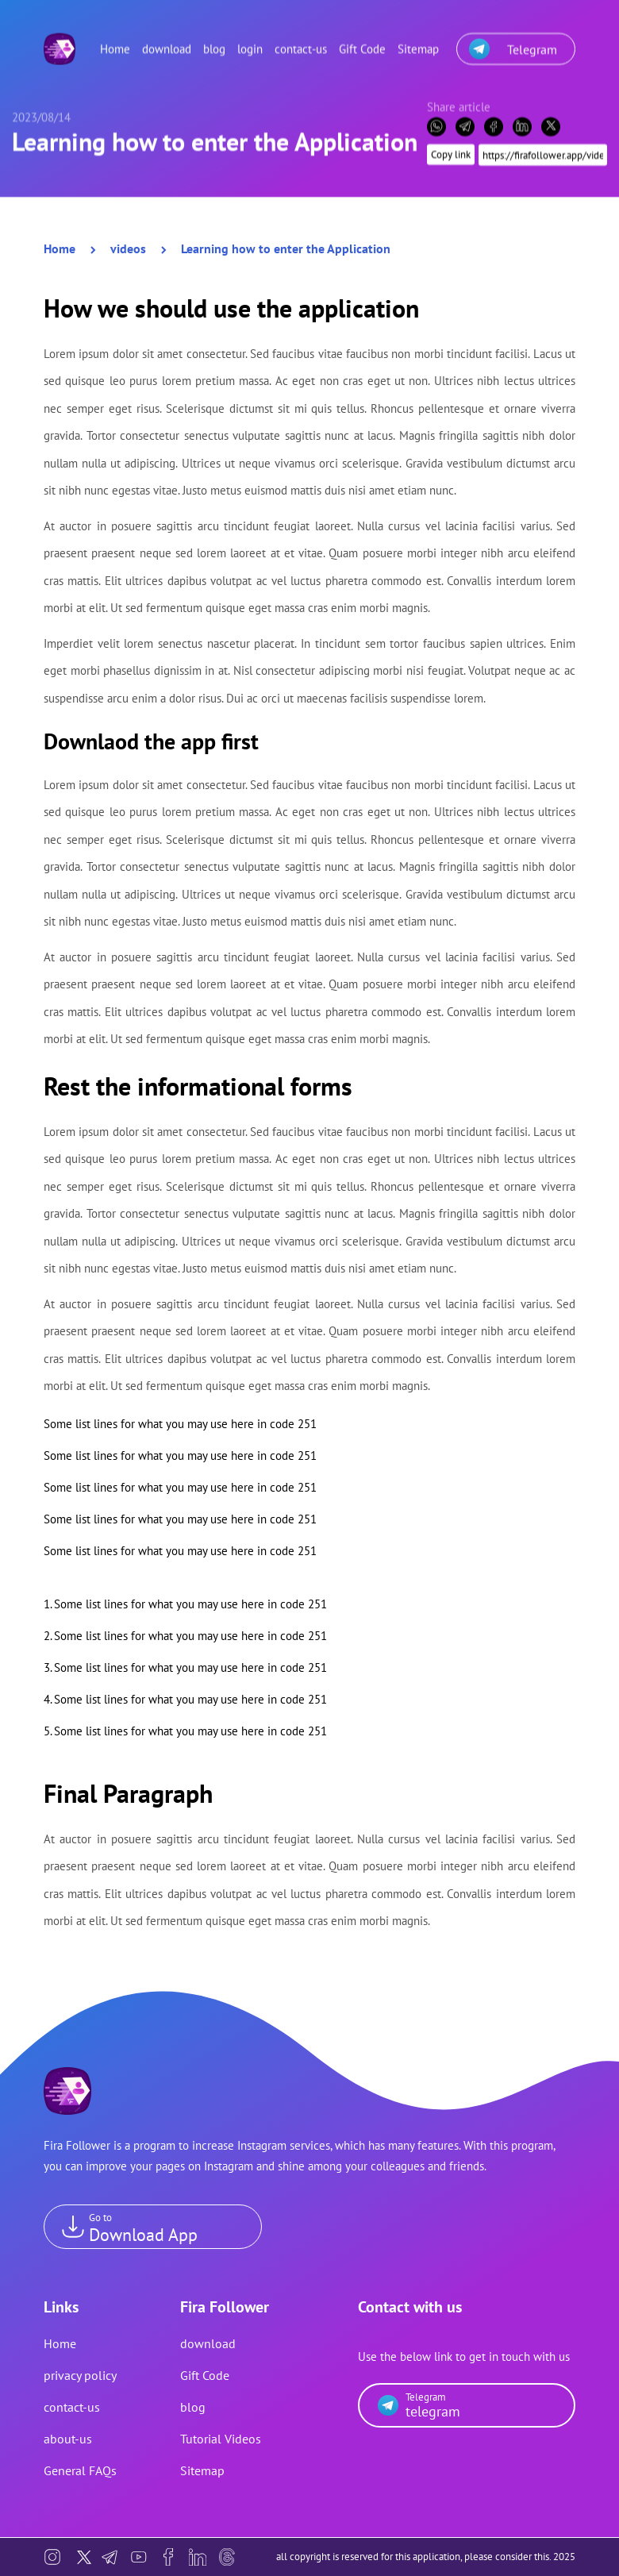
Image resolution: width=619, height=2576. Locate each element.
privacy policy (80, 2375)
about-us (68, 2439)
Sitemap (418, 40)
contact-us (301, 40)
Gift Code (362, 40)
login (250, 40)
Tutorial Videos (220, 2439)
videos (128, 248)
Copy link (451, 146)
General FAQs (80, 2470)
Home (115, 40)
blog (214, 40)
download (166, 40)
